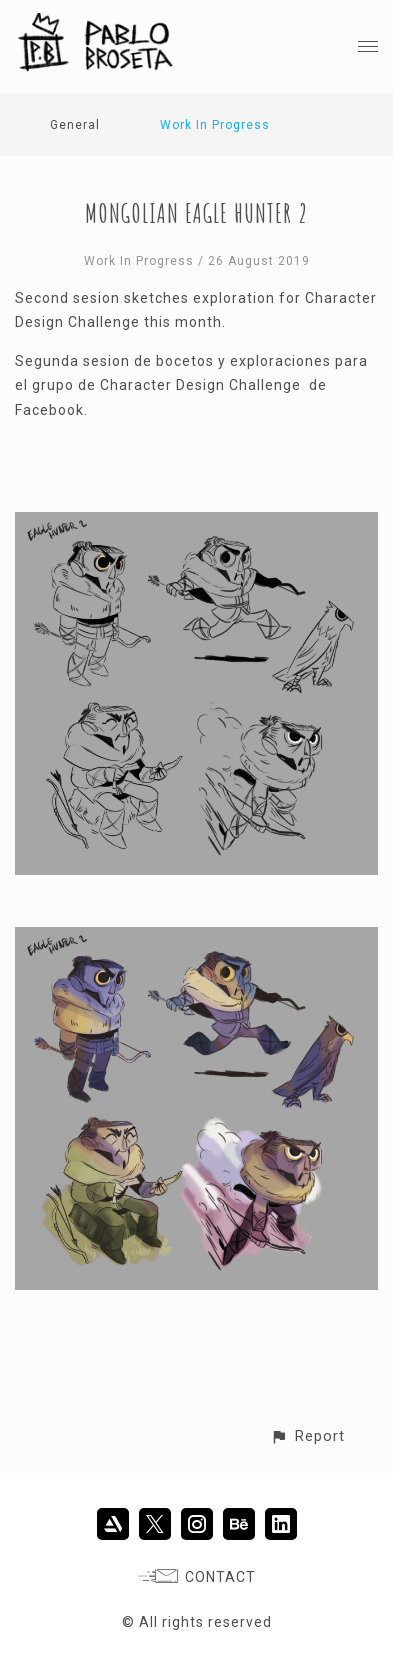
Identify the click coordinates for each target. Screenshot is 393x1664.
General (75, 125)
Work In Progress (215, 125)
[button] (307, 1436)
